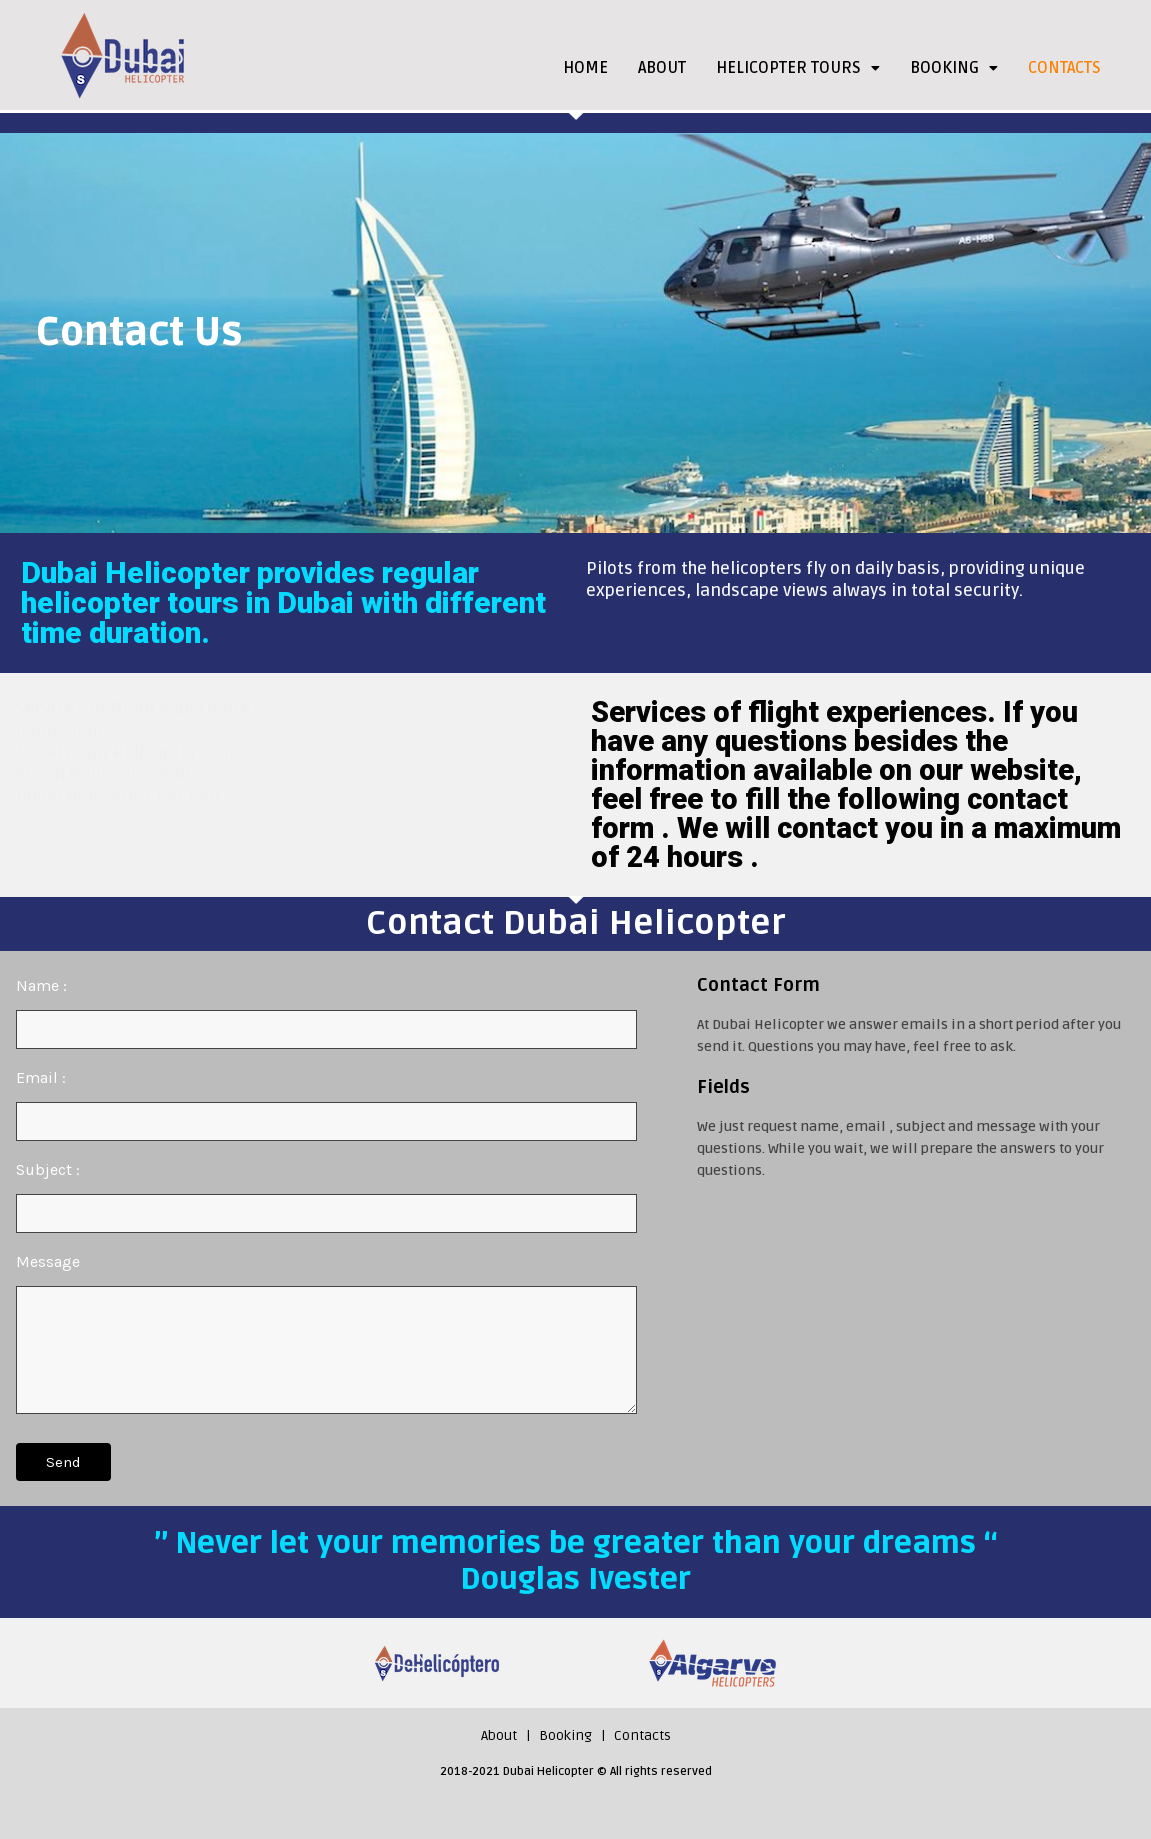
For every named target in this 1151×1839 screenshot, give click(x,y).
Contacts (642, 1735)
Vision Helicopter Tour (104, 774)
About (499, 1735)
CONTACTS (1064, 68)
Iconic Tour (60, 730)
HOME (585, 68)
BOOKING (954, 68)
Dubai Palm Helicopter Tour (126, 752)
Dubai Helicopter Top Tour (119, 796)
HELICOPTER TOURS (798, 68)
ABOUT (662, 68)
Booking (565, 1735)
